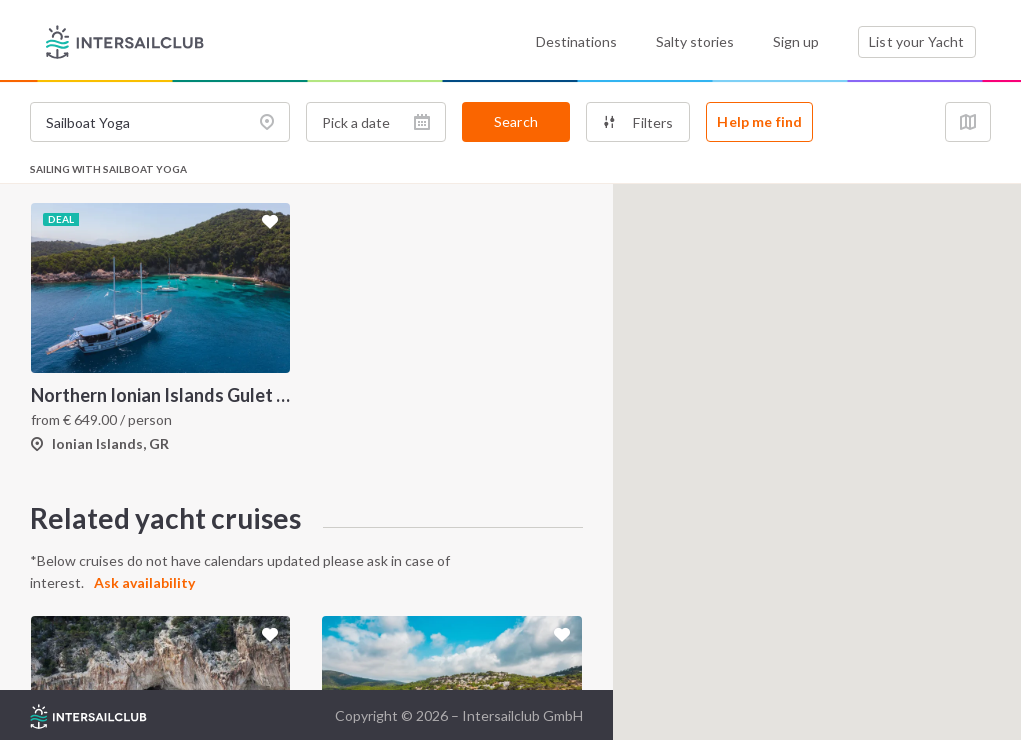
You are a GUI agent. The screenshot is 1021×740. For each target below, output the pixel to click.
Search (516, 121)
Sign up (796, 41)
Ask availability (144, 582)
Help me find (759, 121)
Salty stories (695, 41)
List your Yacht (916, 41)
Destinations (576, 41)
